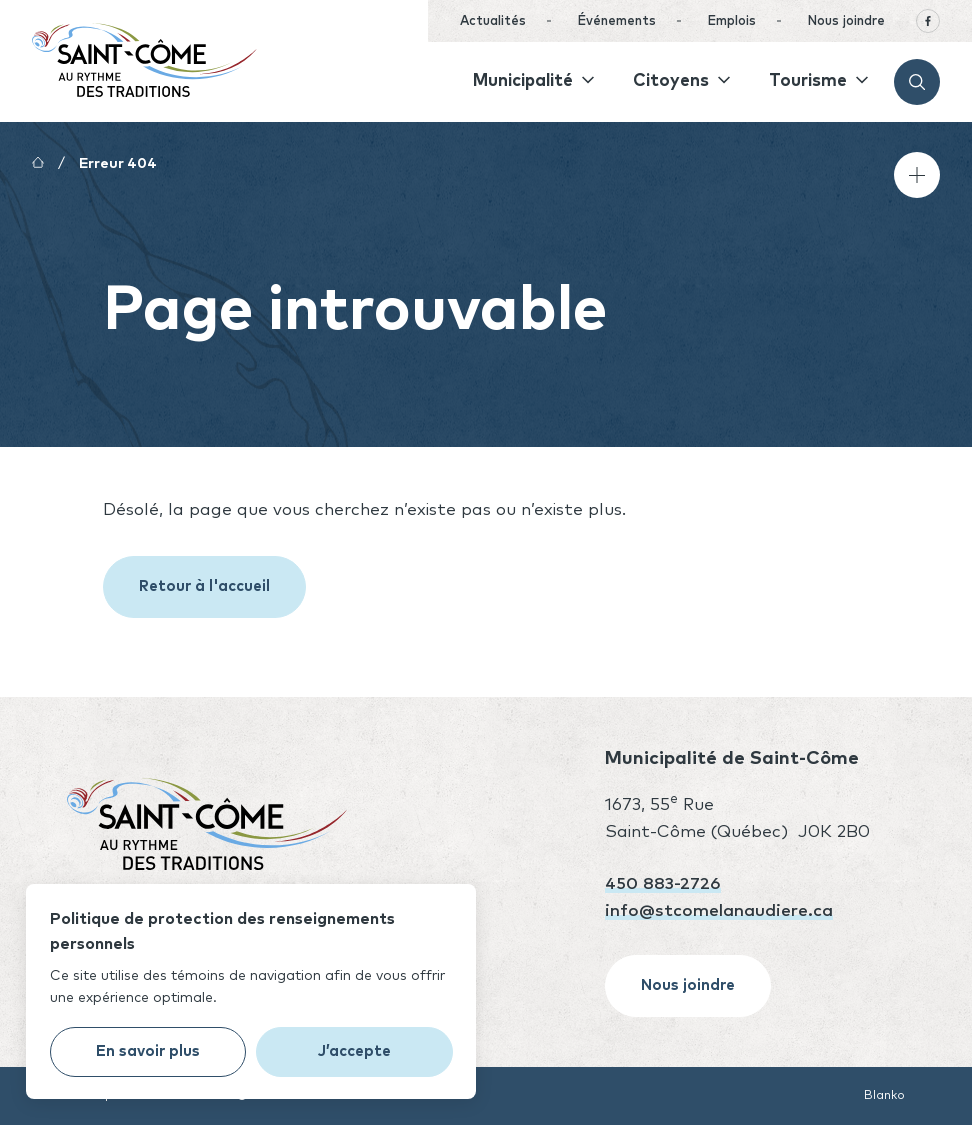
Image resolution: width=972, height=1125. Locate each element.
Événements (616, 21)
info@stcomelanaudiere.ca (719, 911)
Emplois (731, 21)
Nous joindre (846, 21)
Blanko (884, 1096)
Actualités (493, 21)
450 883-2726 (663, 884)
